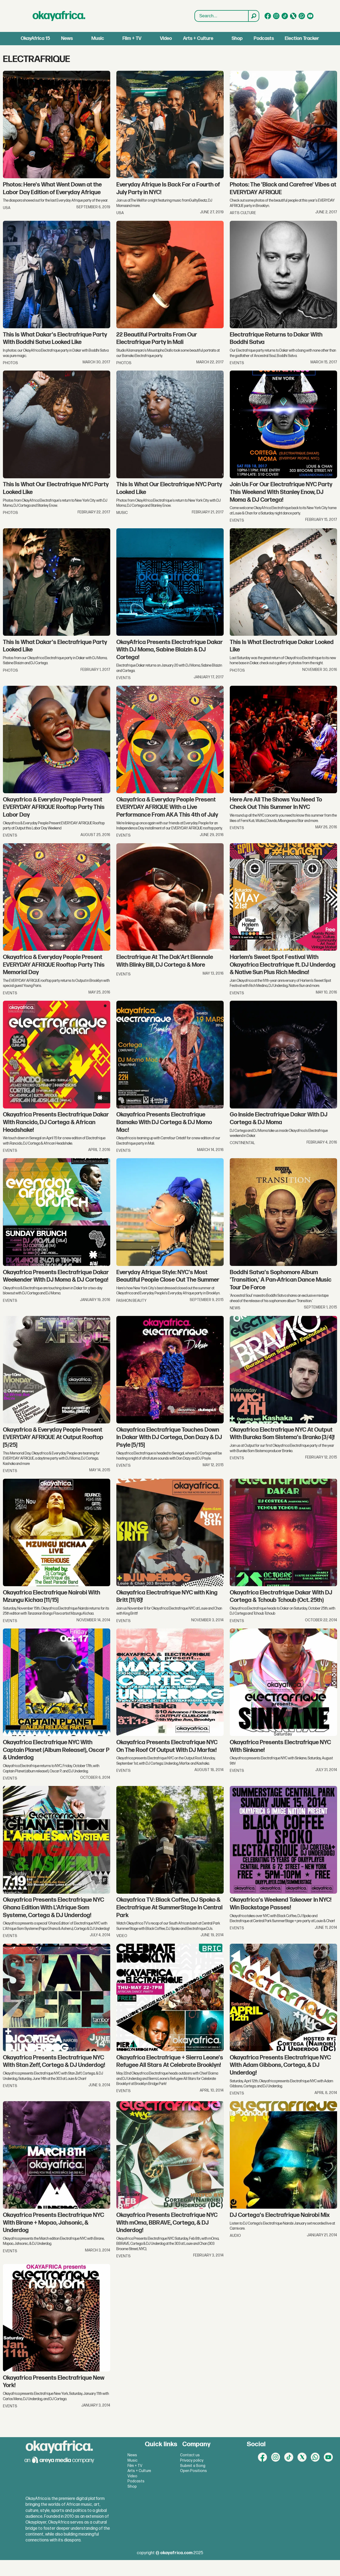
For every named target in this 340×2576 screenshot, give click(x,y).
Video (166, 38)
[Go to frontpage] (59, 16)
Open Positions (193, 2471)
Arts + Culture (198, 38)
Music (97, 38)
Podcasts (264, 38)
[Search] (253, 16)
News (67, 38)
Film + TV (131, 38)
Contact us (190, 2455)
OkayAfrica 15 (35, 38)
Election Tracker (302, 38)
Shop (237, 38)
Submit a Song (192, 2465)
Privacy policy (191, 2460)
